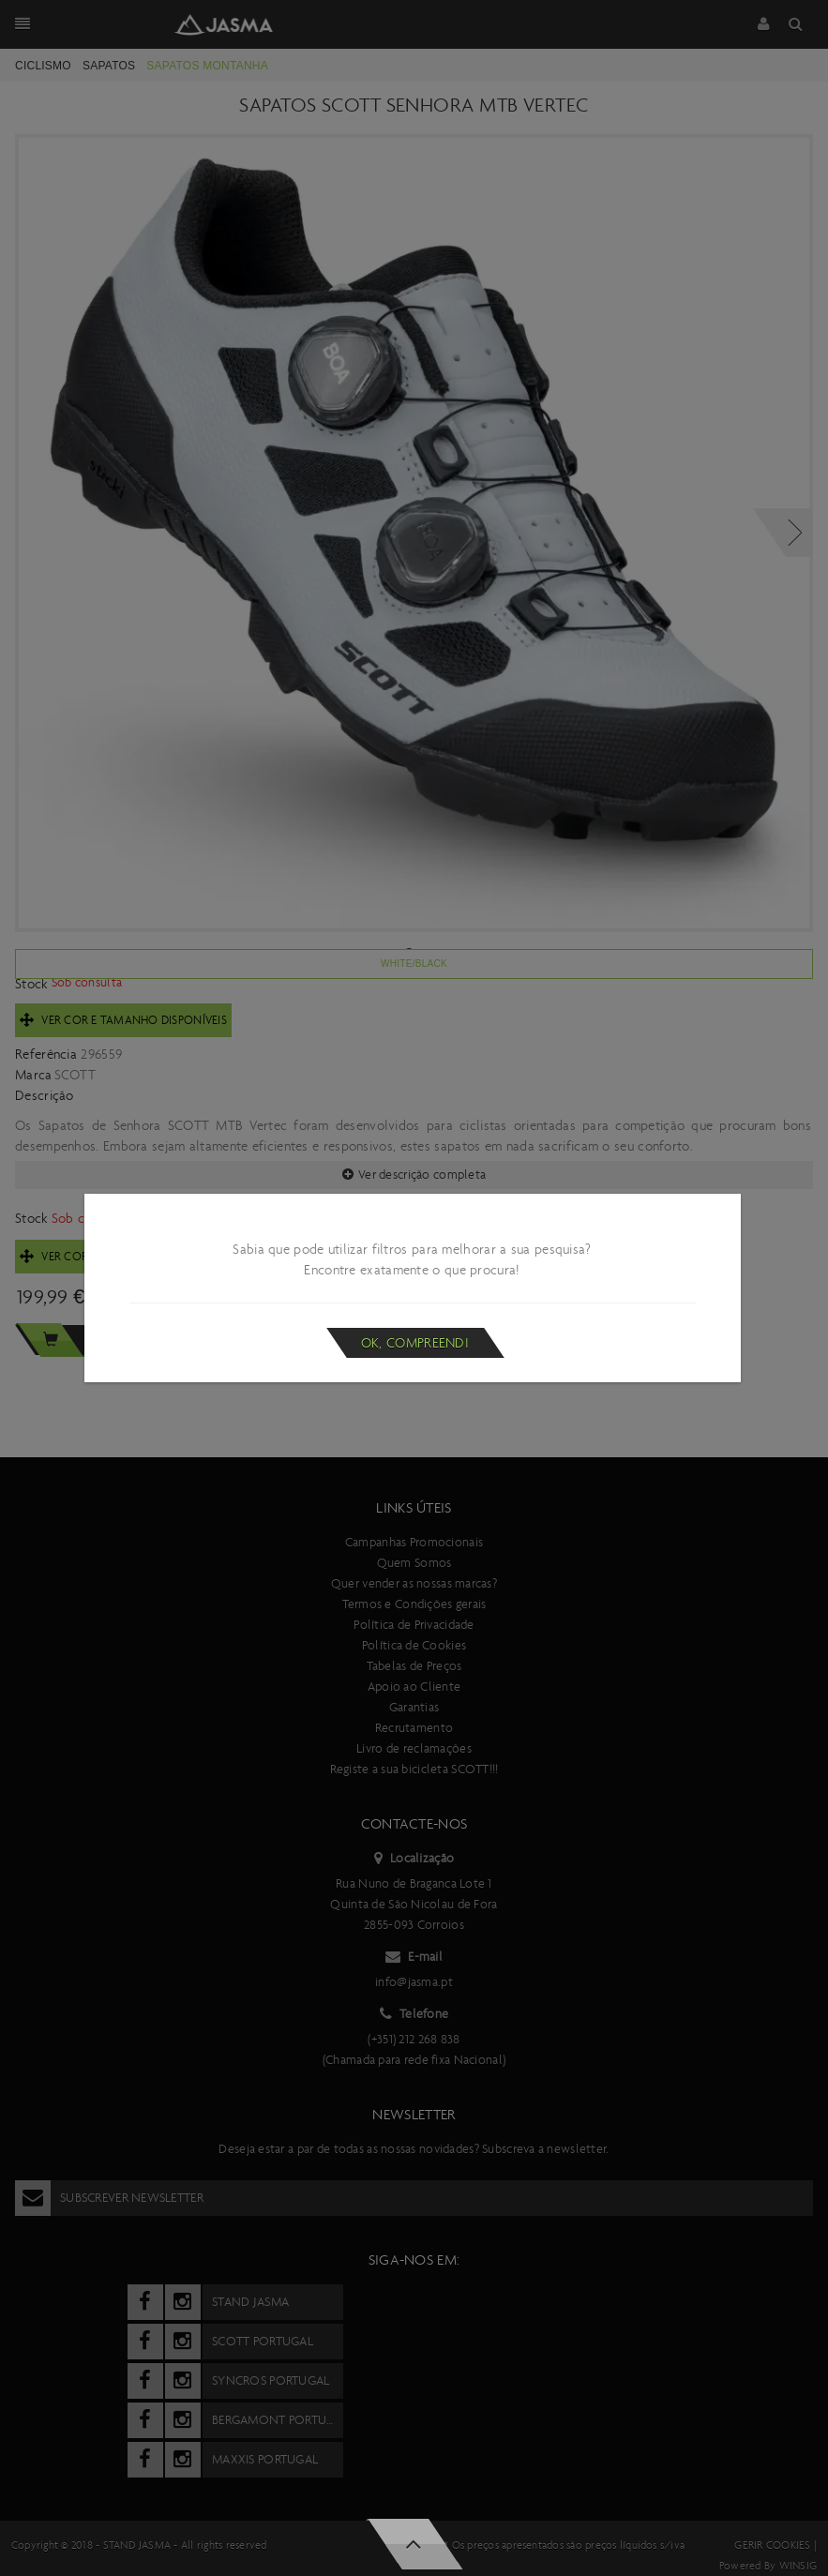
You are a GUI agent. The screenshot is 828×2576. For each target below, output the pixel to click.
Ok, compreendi (415, 1342)
